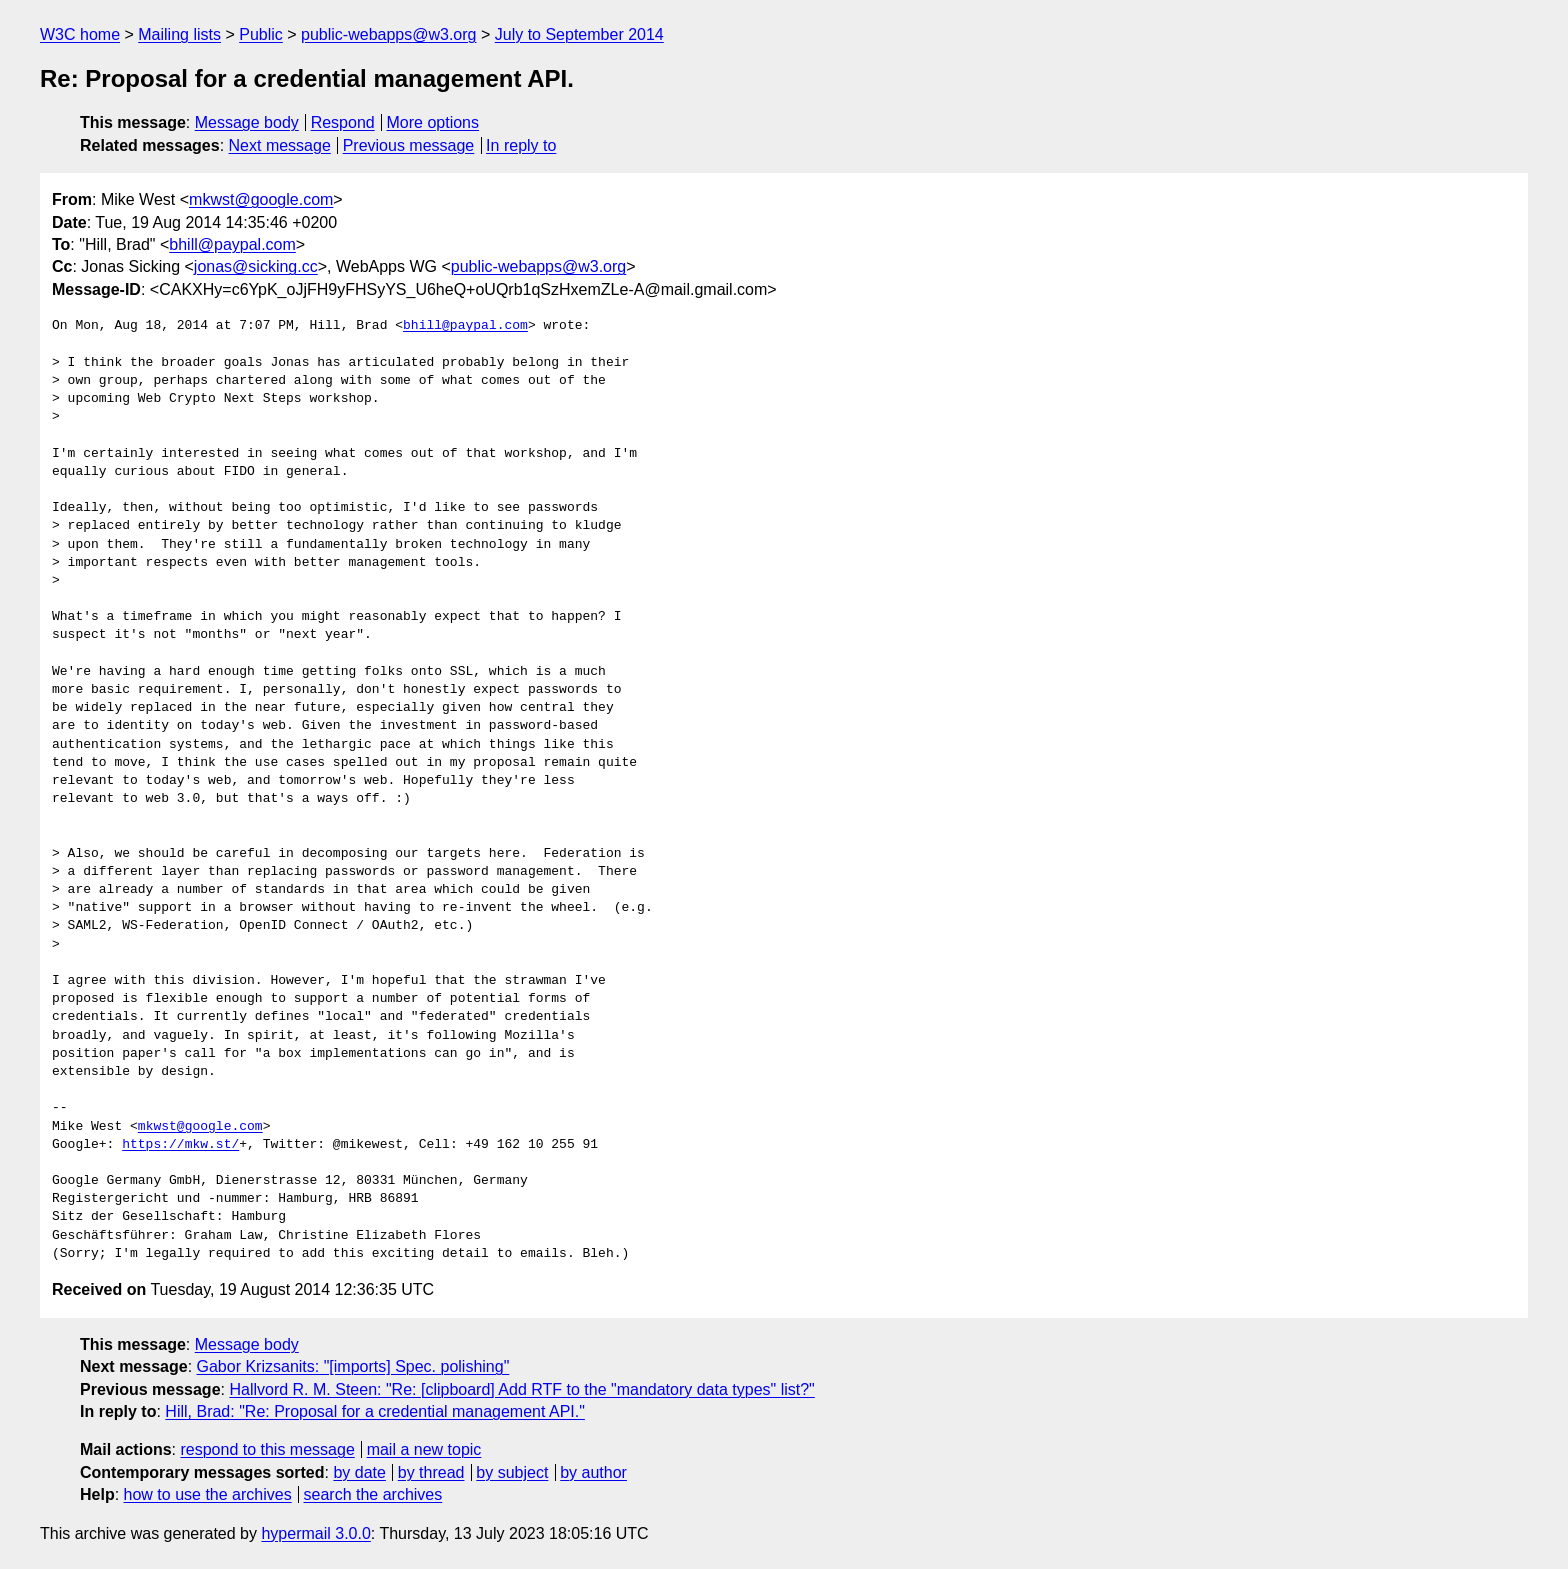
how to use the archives (208, 1494)
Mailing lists (179, 34)
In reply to (521, 145)
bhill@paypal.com (232, 244)
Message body (247, 122)
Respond (343, 122)
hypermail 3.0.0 (315, 1533)
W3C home (80, 34)
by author (593, 1472)
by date (359, 1472)
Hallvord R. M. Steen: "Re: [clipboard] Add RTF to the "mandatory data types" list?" (521, 1389)
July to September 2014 (579, 34)
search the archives (373, 1494)
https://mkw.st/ (180, 1145)
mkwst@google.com (261, 199)
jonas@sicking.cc (256, 266)
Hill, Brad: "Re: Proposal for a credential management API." (375, 1411)
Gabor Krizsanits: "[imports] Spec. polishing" (353, 1366)
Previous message (409, 145)
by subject (512, 1472)
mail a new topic (424, 1449)
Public (261, 34)
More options (433, 122)
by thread (431, 1472)
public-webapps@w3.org (388, 34)
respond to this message (267, 1449)
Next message (280, 145)
